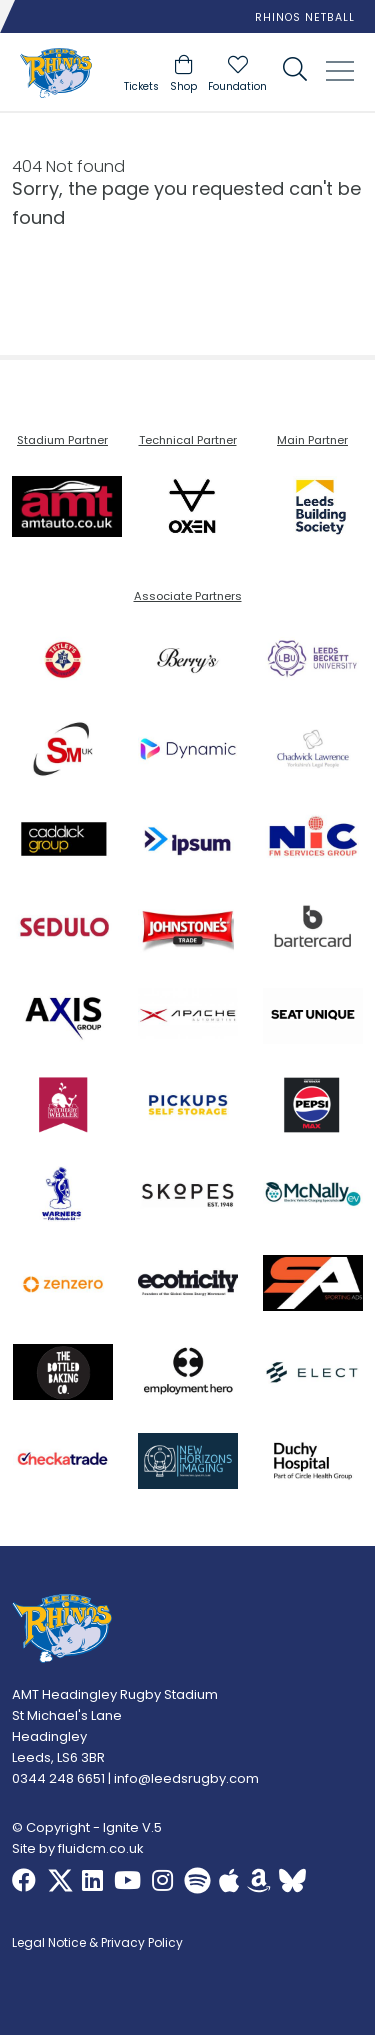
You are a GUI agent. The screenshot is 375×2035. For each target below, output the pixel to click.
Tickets (141, 86)
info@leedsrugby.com (186, 1778)
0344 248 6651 (58, 1778)
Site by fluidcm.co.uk (78, 1848)
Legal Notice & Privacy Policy (97, 1944)
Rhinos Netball (305, 17)
